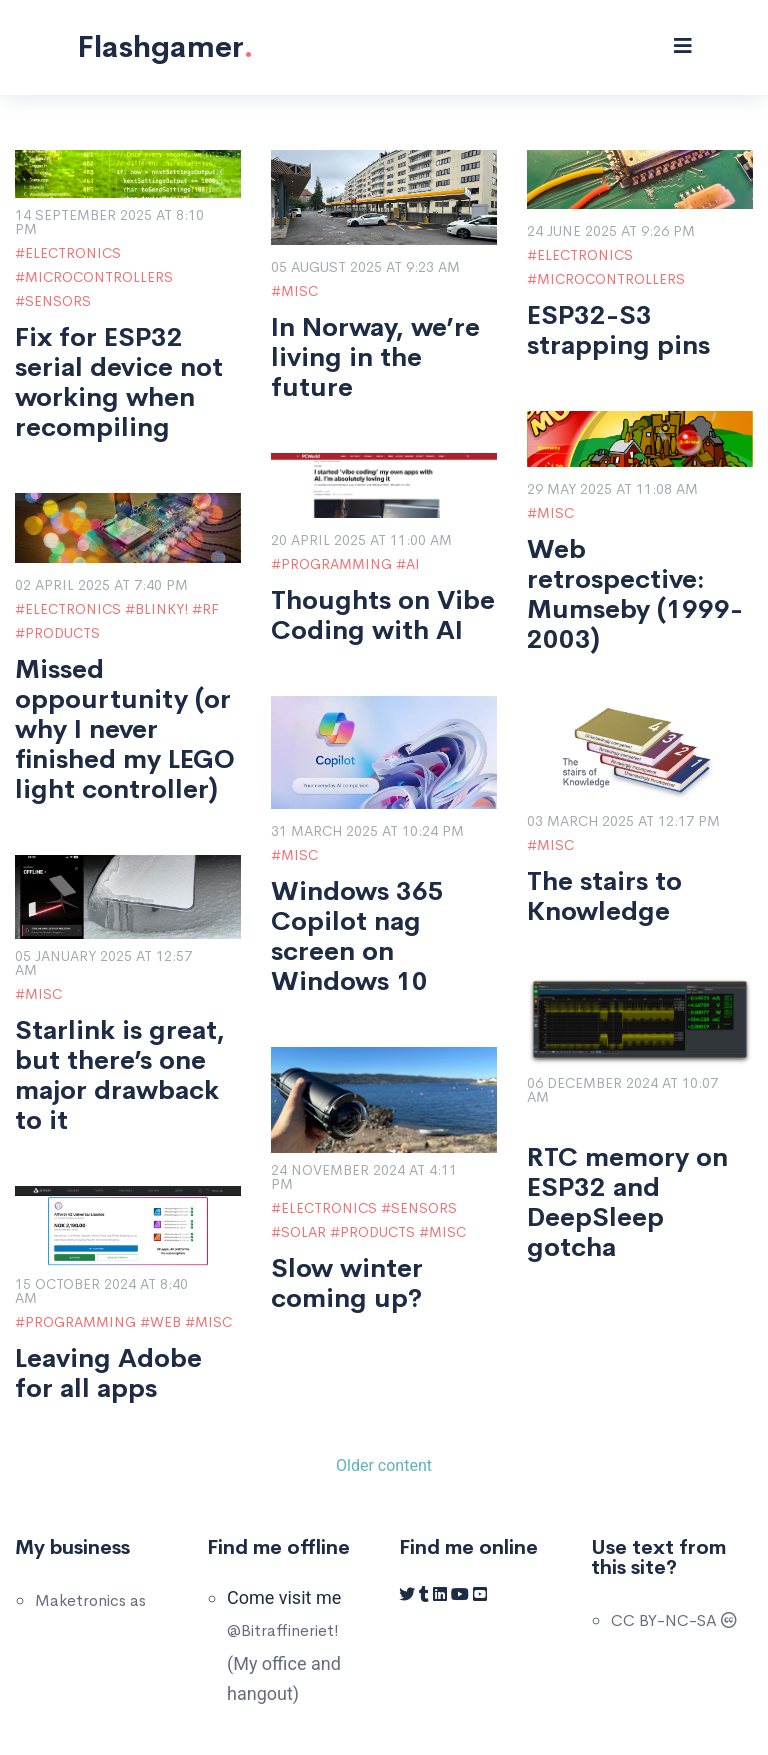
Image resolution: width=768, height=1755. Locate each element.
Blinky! (161, 609)
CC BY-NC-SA (674, 1620)
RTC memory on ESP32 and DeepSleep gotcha (627, 1203)
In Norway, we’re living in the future (375, 358)
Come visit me (284, 1597)
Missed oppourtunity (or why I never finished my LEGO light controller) (125, 730)
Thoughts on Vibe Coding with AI (383, 616)
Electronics (73, 253)
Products (62, 633)
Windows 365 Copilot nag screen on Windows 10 (357, 937)
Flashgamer (165, 47)
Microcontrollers (99, 277)
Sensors (58, 301)
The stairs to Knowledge (604, 897)
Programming (336, 564)
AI (413, 564)
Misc (299, 291)
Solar (303, 1232)
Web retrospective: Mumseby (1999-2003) (635, 595)
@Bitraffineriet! (283, 1630)
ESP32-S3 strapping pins (618, 331)
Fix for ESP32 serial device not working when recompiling (119, 383)
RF (210, 609)
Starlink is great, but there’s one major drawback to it (120, 1076)
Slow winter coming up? (347, 1284)
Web (165, 1322)
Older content (384, 1465)
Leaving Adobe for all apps (108, 1374)
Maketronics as (90, 1600)
